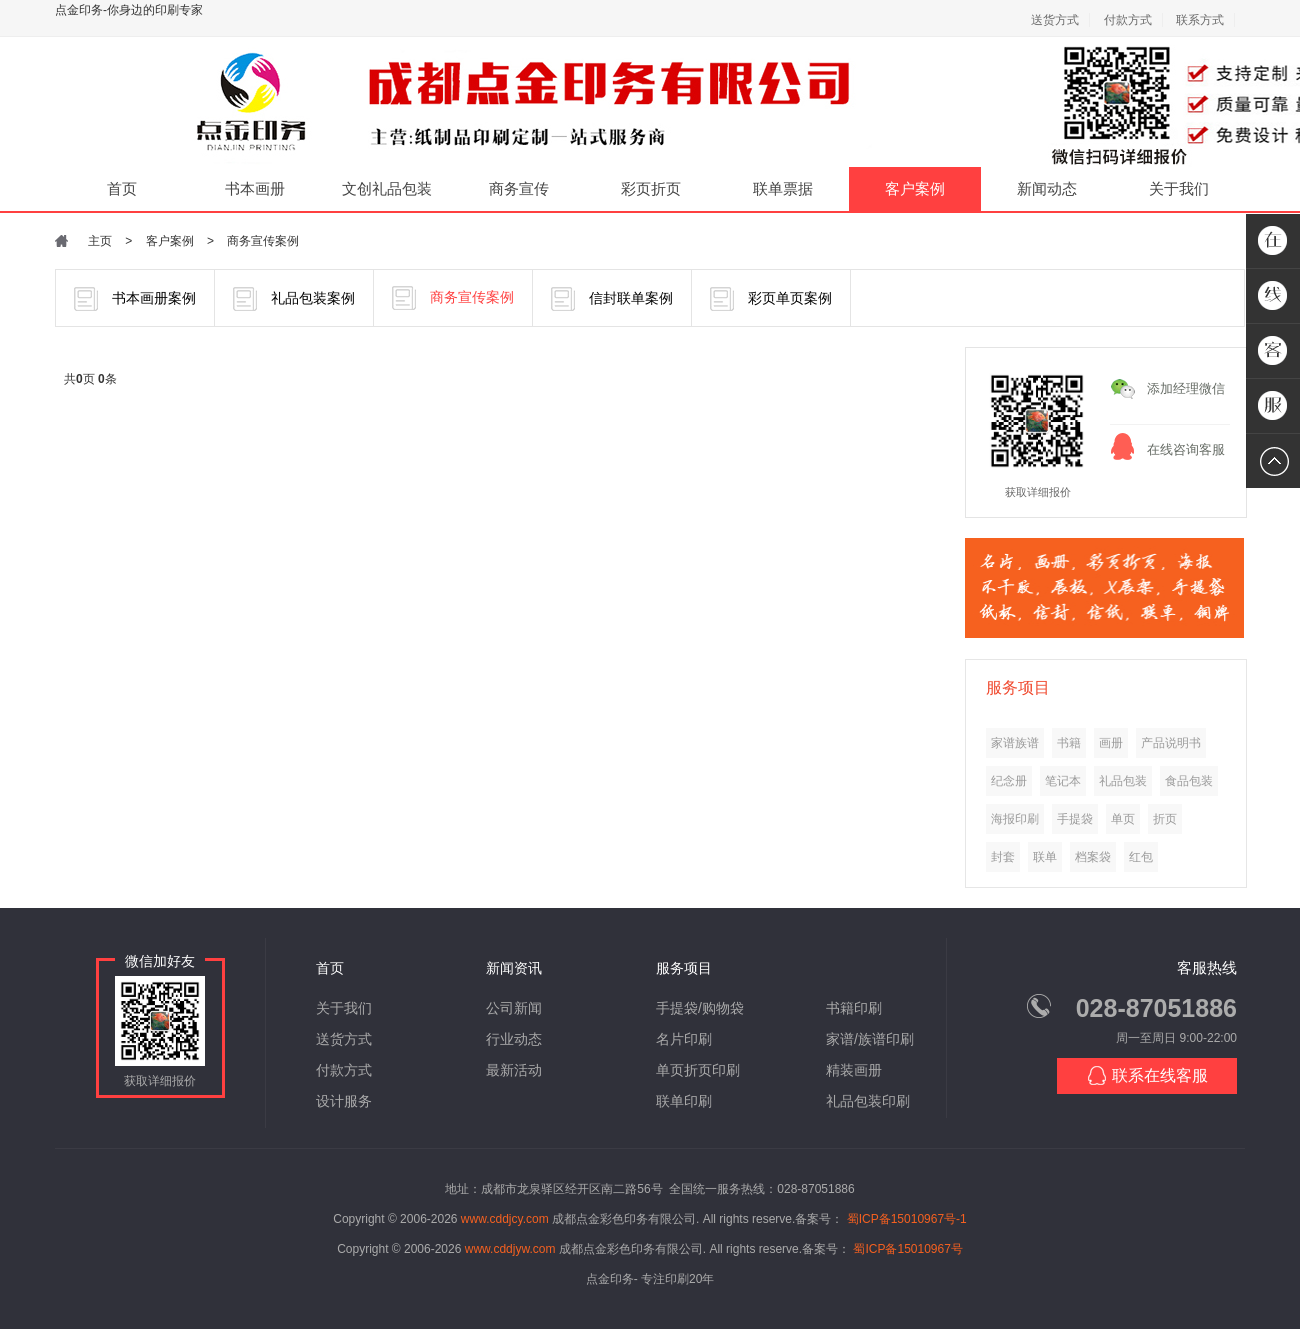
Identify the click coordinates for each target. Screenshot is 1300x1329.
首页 (122, 188)
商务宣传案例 (263, 241)
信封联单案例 (612, 299)
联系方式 (1200, 20)
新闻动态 (1047, 188)
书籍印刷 (854, 1008)
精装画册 (854, 1070)
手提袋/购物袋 (700, 1008)
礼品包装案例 (294, 299)
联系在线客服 (1147, 1075)
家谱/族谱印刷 (870, 1039)
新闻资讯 (514, 968)
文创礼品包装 (387, 188)
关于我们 (1179, 188)
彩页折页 (651, 188)
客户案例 (915, 188)
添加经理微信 (1186, 388)
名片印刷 (684, 1039)
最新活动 (514, 1070)
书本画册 (255, 188)
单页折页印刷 (698, 1070)
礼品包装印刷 (868, 1101)
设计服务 (344, 1101)
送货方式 (1055, 20)
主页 (100, 241)
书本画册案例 (135, 299)
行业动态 (514, 1039)
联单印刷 (684, 1101)
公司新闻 (514, 1008)
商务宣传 (519, 188)
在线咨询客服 (1186, 449)
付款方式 (1128, 20)
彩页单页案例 (771, 299)
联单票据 (783, 188)
